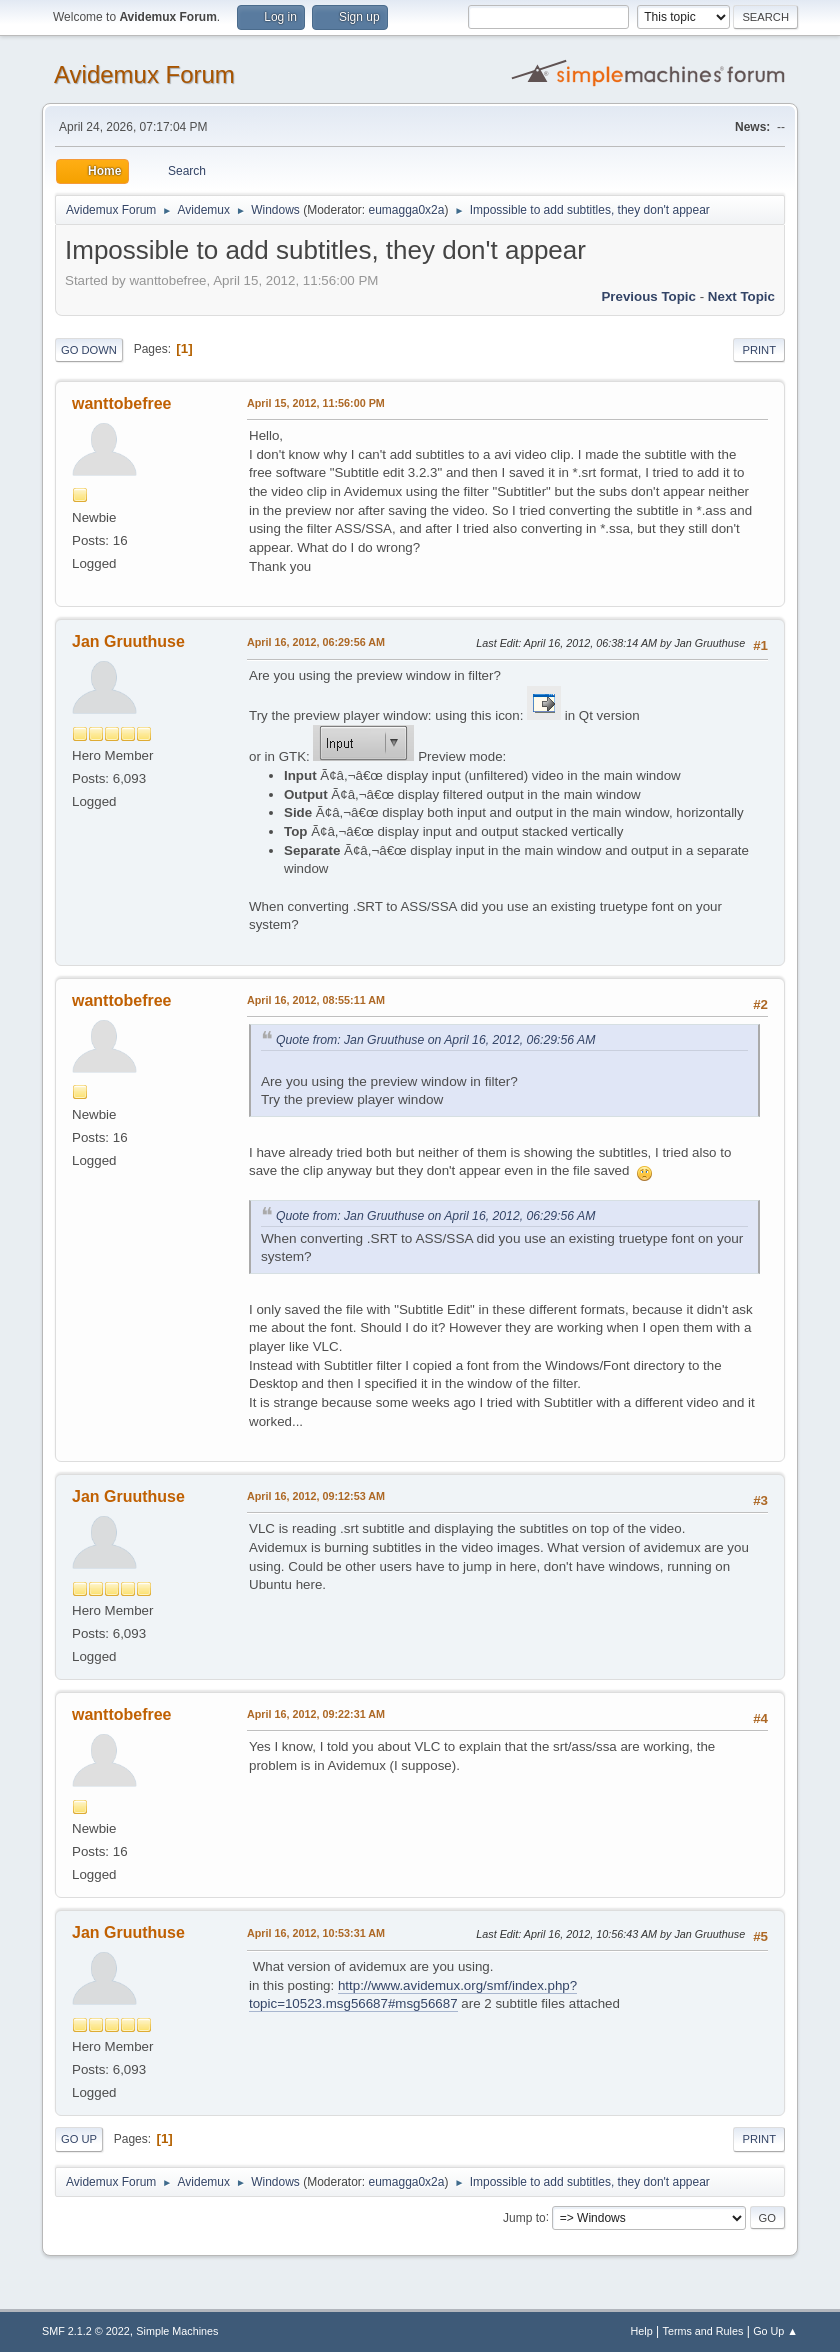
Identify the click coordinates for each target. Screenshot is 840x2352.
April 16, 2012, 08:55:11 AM (316, 1000)
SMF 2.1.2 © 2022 (86, 2331)
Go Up (79, 2139)
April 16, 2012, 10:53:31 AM (316, 1933)
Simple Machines (177, 2331)
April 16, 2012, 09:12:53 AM (316, 1496)
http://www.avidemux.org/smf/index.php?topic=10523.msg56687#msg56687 (413, 1995)
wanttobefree (121, 403)
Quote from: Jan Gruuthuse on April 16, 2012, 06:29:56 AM (435, 1040)
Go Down (89, 350)
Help (642, 2331)
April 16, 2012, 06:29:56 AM (316, 642)
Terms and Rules (703, 2331)
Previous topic (648, 296)
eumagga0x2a (406, 210)
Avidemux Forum (144, 74)
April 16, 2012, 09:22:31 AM (316, 1714)
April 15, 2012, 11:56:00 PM (316, 403)
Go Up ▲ (775, 2331)
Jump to (524, 2217)
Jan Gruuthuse (128, 641)
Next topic (741, 296)
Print (759, 350)
